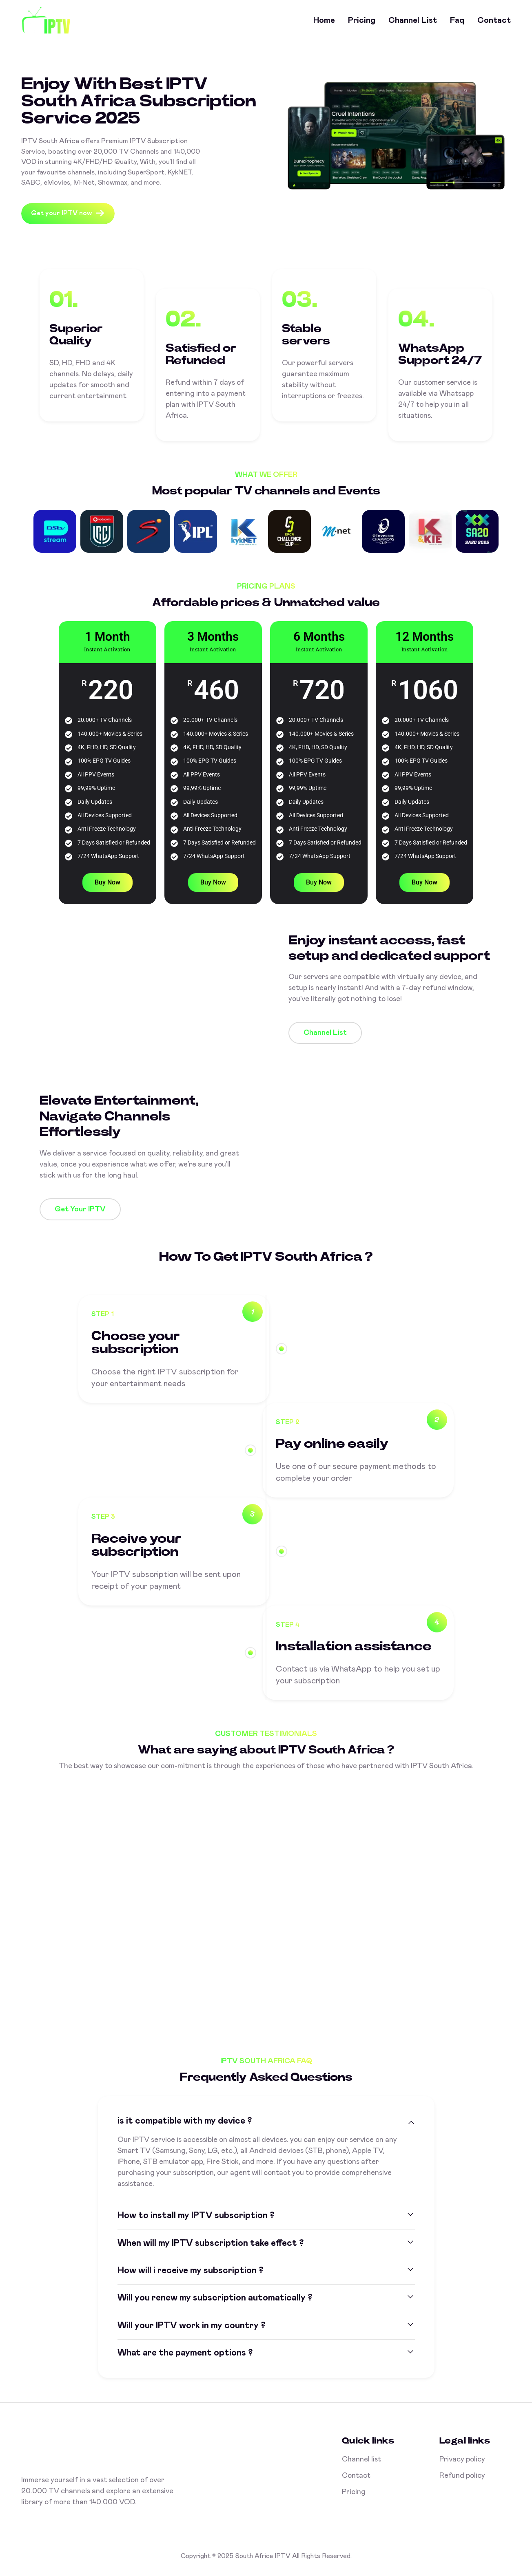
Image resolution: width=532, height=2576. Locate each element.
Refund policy (462, 2475)
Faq (457, 20)
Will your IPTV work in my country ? (191, 2325)
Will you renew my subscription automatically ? (214, 2298)
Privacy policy (462, 2459)
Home (324, 20)
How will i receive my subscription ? (190, 2270)
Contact (494, 20)
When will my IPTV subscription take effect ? (210, 2243)
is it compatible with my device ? (184, 2121)
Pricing (361, 20)
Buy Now (107, 882)
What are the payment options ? (185, 2353)
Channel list (412, 20)
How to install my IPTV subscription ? (195, 2215)
